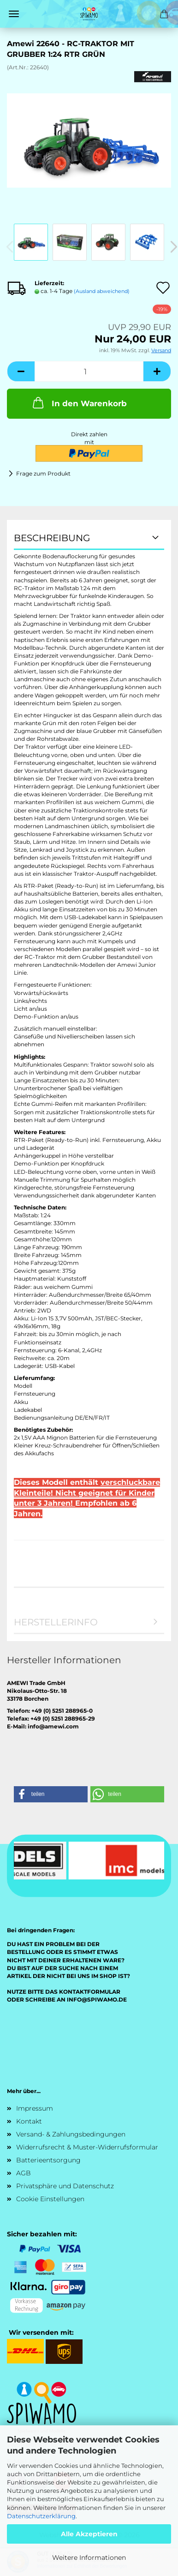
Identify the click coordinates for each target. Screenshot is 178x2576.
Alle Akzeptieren (89, 2534)
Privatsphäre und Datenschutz (65, 2186)
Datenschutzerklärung (41, 2516)
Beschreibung (52, 537)
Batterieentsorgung (48, 2160)
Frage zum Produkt (43, 473)
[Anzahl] (89, 371)
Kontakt (29, 2121)
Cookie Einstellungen (50, 2199)
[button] (21, 371)
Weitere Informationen (89, 2557)
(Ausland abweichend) (102, 291)
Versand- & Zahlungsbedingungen (70, 2134)
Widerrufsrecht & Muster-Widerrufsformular (87, 2147)
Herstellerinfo (56, 1622)
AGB (23, 2173)
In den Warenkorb (79, 402)
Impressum (34, 2108)
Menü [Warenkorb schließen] (14, 13)
